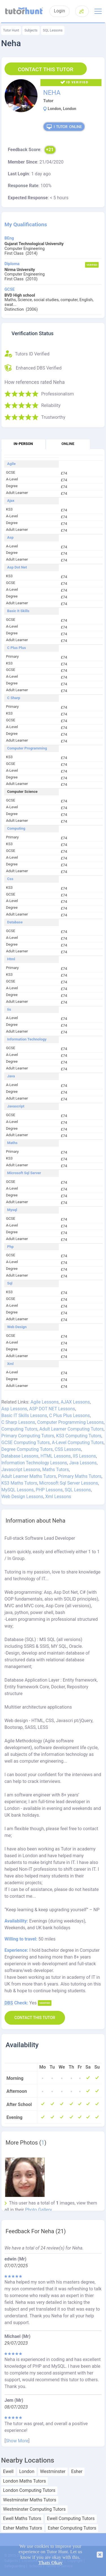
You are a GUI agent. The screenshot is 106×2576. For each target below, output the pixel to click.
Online (68, 444)
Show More (17, 2440)
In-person (23, 444)
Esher (77, 2471)
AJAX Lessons (75, 1402)
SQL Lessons (53, 30)
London (26, 2471)
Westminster (53, 2471)
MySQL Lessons (17, 1489)
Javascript (15, 1106)
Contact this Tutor (45, 69)
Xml (10, 1364)
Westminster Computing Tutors (34, 2509)
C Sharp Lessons (18, 1422)
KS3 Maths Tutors (19, 1483)
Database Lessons (19, 1456)
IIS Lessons (84, 1456)
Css (10, 879)
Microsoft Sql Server (24, 1173)
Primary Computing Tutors (27, 1435)
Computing (16, 829)
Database (15, 922)
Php (10, 1247)
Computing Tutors (19, 1429)
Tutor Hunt (11, 30)
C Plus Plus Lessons (69, 1415)
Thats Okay (50, 2562)
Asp (10, 538)
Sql (9, 1283)
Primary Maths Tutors (79, 1476)
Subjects (30, 30)
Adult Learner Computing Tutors (71, 1429)
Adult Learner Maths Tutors (28, 1476)
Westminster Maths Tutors (29, 2500)
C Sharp (13, 698)
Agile (11, 464)
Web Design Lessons (22, 1496)
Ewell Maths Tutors (22, 2518)
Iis (9, 1009)
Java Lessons (83, 1462)
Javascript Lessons (20, 1469)
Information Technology (26, 1039)
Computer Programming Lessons (70, 1422)
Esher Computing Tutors (72, 2528)
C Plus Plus (16, 648)
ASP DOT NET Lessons (52, 1408)
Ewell (8, 2471)
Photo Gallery (38, 2209)
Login (59, 11)
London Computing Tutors (29, 2490)
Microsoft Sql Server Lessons (68, 1483)
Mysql (12, 1210)
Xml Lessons (58, 1496)
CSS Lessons (68, 1449)
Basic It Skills (18, 611)
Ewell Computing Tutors (71, 2518)
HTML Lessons (55, 1456)
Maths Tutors (55, 1469)
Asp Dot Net (17, 567)
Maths (12, 1143)
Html (11, 959)
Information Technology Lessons (34, 1462)
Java (11, 1076)
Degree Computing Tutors (27, 1449)
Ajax (10, 501)
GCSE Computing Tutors (25, 1442)
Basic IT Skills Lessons (24, 1415)
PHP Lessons (49, 1489)
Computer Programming (27, 748)
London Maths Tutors (24, 2481)
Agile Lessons (45, 1402)
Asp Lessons (14, 1408)
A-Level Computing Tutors (77, 1442)
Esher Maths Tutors (22, 2528)
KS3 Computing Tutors (78, 1435)
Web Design (17, 1327)
